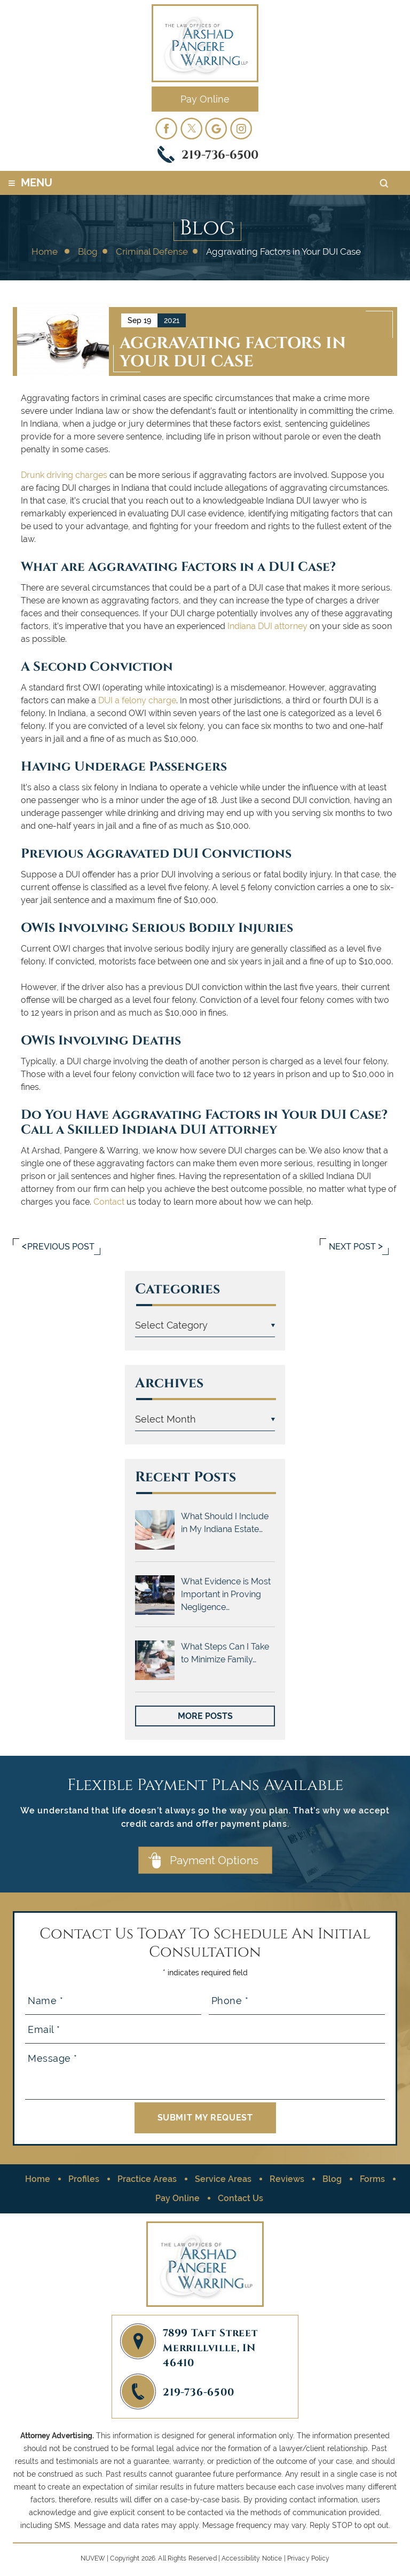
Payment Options (214, 1860)
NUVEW (93, 2558)
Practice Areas (147, 2179)
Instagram (241, 128)
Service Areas (223, 2179)
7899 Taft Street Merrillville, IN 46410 (210, 2347)
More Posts (205, 1716)
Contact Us (240, 2198)
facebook (166, 128)
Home (37, 2179)
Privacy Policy (308, 2558)
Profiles (83, 2179)
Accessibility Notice (252, 2558)
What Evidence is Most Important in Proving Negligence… (226, 1594)
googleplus (216, 128)
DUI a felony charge (137, 700)
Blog (332, 2179)
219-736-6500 (220, 153)
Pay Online (205, 99)
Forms (372, 2179)
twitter (191, 128)
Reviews (287, 2179)
